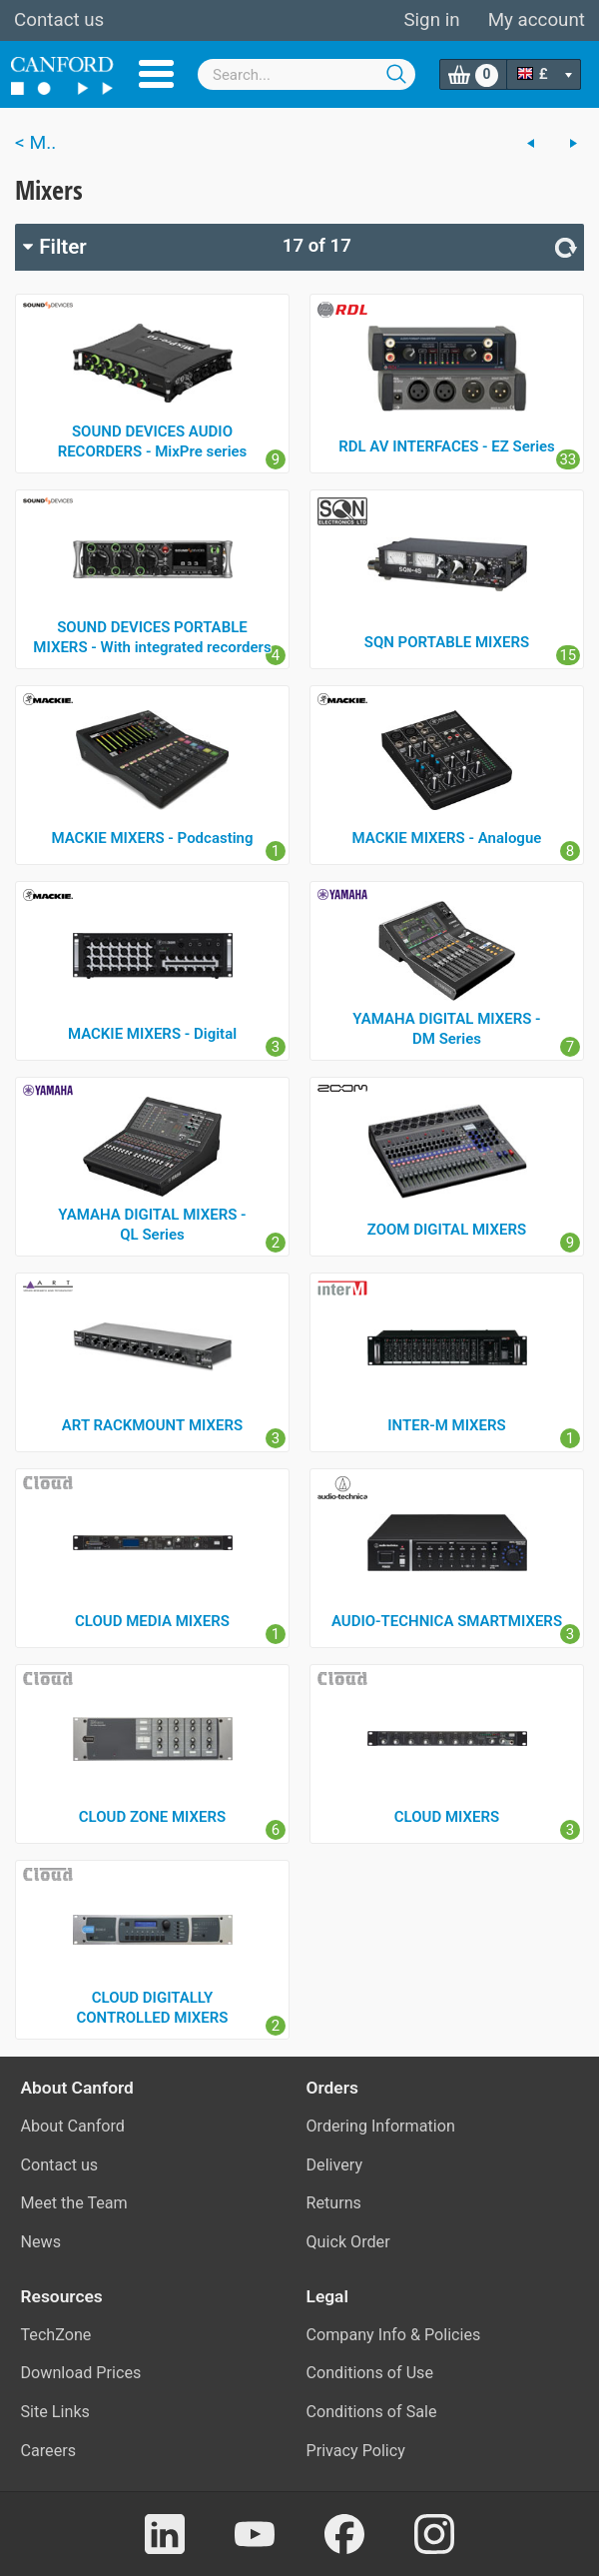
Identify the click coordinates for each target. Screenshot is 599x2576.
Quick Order (348, 2241)
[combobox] (306, 74)
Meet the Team (74, 2202)
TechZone (56, 2334)
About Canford (73, 2126)
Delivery (334, 2164)
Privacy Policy (355, 2450)
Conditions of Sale (371, 2411)
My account (536, 20)
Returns (333, 2202)
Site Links (55, 2411)
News (41, 2241)
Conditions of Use (370, 2372)
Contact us (59, 20)
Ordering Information (380, 2126)
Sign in (431, 20)
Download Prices (81, 2372)
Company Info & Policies (393, 2334)
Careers (49, 2450)
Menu (156, 74)
